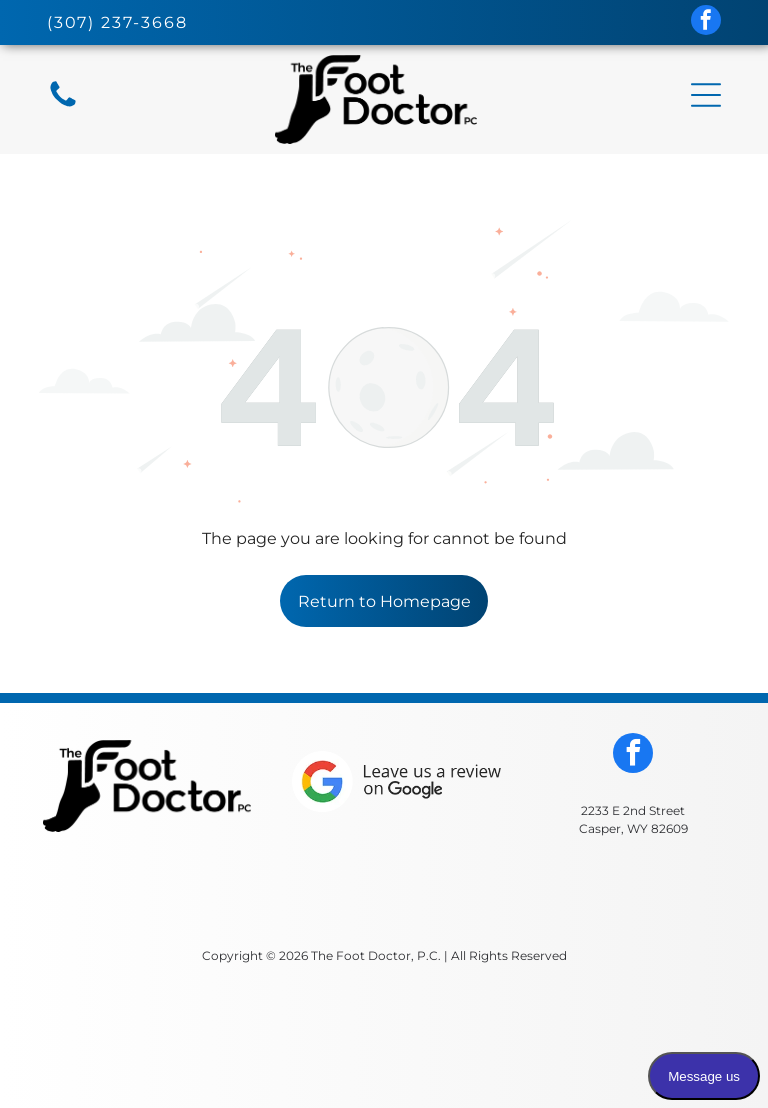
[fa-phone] (63, 105)
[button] (706, 95)
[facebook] (706, 22)
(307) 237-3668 (117, 22)
